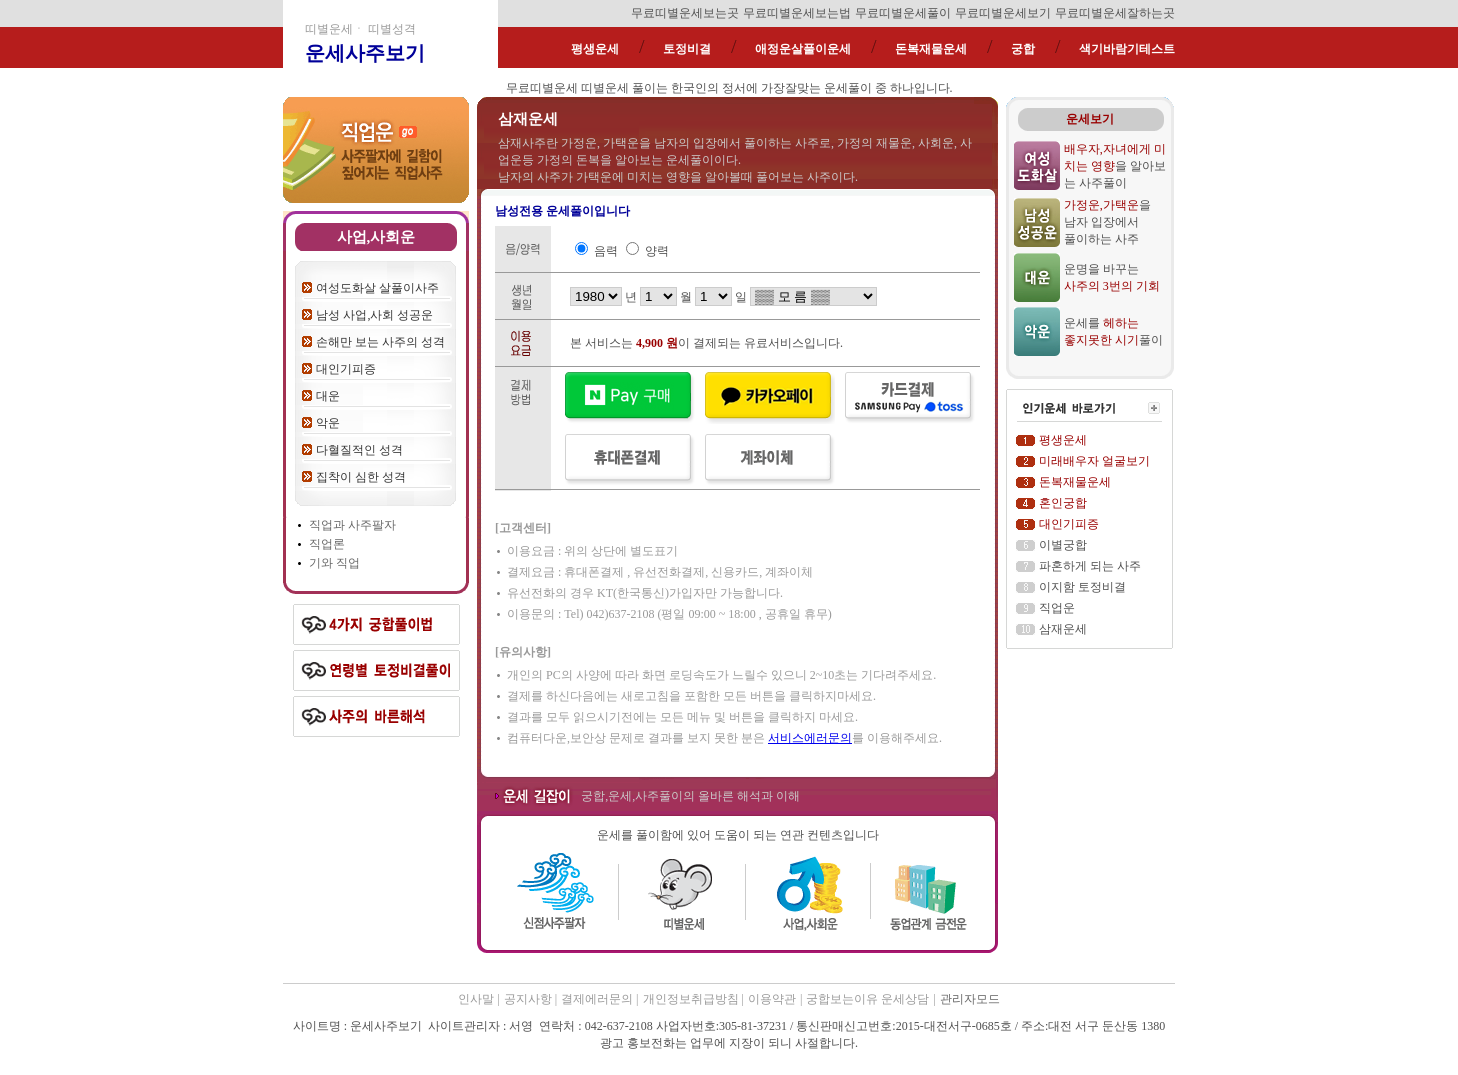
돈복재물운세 (931, 49)
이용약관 (772, 999)
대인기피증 (346, 369)
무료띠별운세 (542, 88)
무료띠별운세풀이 (903, 13)
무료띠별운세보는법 (797, 13)
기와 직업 (334, 563)
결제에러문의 (598, 999)
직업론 (327, 544)
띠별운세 (605, 88)
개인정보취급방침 (692, 999)
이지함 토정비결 (1082, 587)
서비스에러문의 (810, 738)
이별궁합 (1063, 545)
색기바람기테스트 (1127, 49)
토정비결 (687, 49)
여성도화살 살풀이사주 (377, 288)
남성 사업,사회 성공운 (374, 315)
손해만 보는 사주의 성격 (380, 342)
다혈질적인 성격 (359, 450)
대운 (328, 396)
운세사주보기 (365, 53)
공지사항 (529, 999)
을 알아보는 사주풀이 (1115, 166)
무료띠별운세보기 (1003, 13)
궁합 (1023, 49)
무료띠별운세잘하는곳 (1115, 13)
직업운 (1057, 608)
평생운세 (595, 49)
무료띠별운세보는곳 (685, 13)
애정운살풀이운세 (803, 49)
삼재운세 (1063, 629)
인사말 (476, 999)
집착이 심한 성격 (361, 477)
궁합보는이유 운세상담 (867, 999)
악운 (328, 423)
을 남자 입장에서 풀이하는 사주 (1107, 222)
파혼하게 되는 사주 (1090, 566)
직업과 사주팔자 (352, 525)
